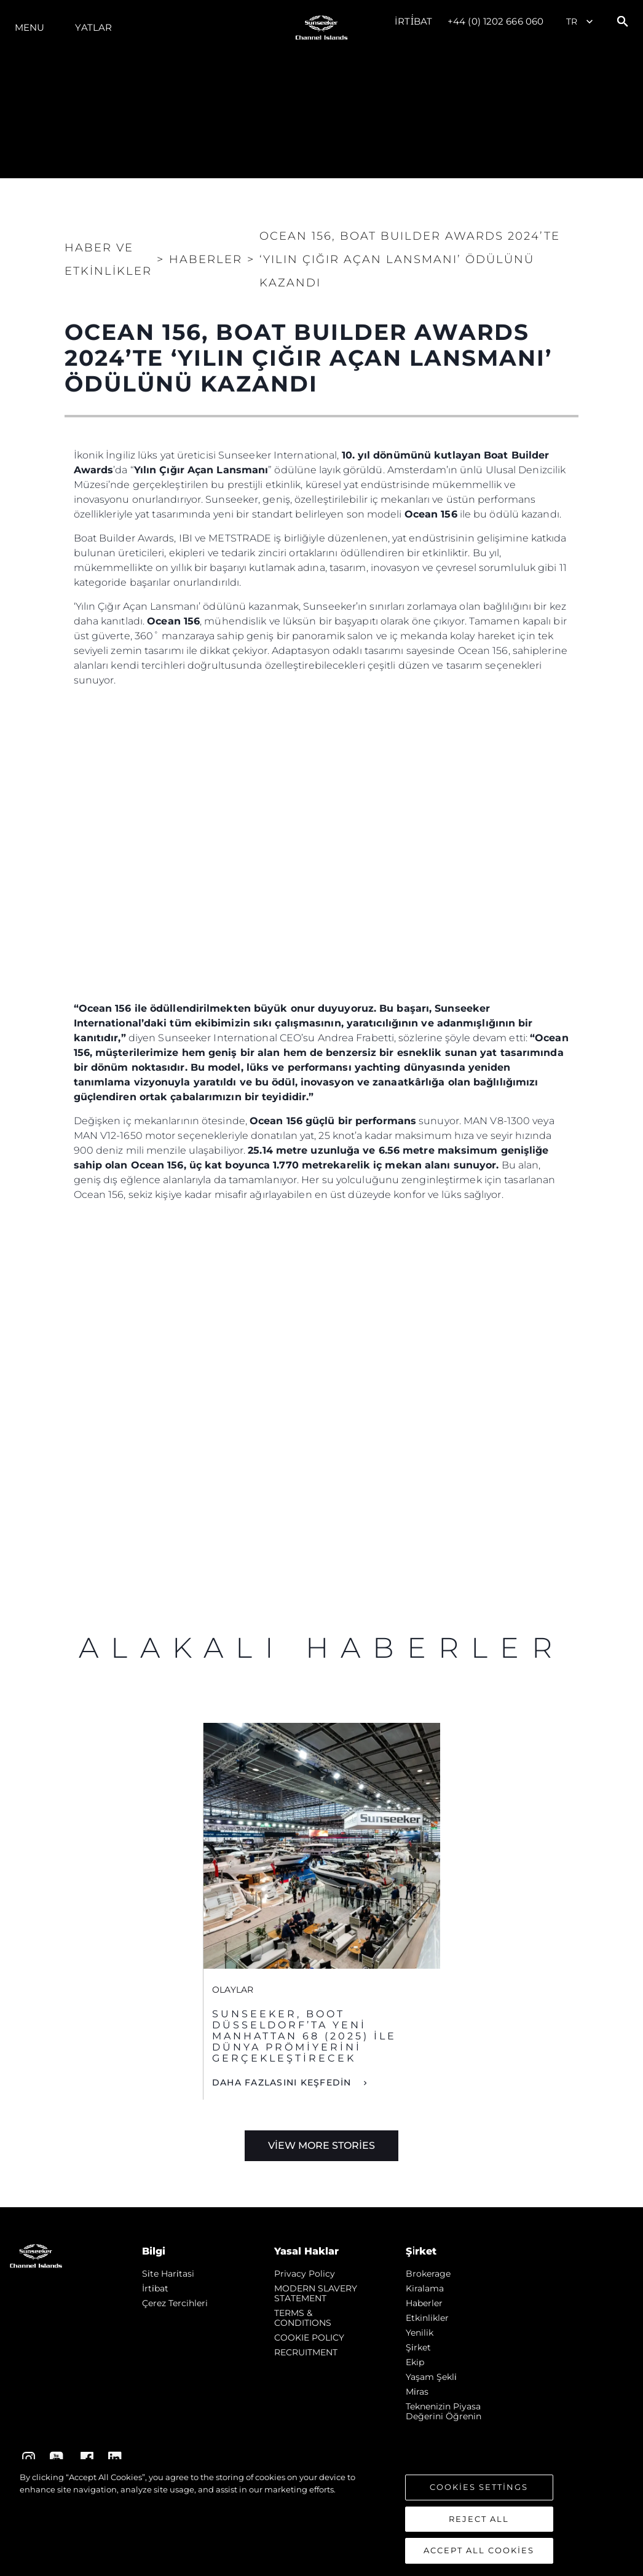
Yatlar (93, 27)
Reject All (479, 2519)
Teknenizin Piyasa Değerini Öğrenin (443, 2411)
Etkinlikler (427, 2317)
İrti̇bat (413, 21)
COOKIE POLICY (309, 2337)
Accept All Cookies (479, 2551)
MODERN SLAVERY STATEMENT (315, 2293)
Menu (29, 27)
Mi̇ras (417, 2391)
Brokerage (428, 2273)
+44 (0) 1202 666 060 (495, 21)
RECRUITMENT (305, 2352)
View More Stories (321, 2145)
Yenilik (419, 2332)
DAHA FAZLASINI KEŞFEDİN (283, 2082)
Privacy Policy (304, 2273)
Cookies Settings (479, 2487)
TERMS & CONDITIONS (302, 2317)
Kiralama (425, 2288)
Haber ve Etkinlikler (108, 259)
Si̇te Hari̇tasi (168, 2273)
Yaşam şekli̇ (431, 2376)
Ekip (415, 2362)
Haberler (424, 2303)
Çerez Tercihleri (175, 2303)
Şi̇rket (418, 2347)
